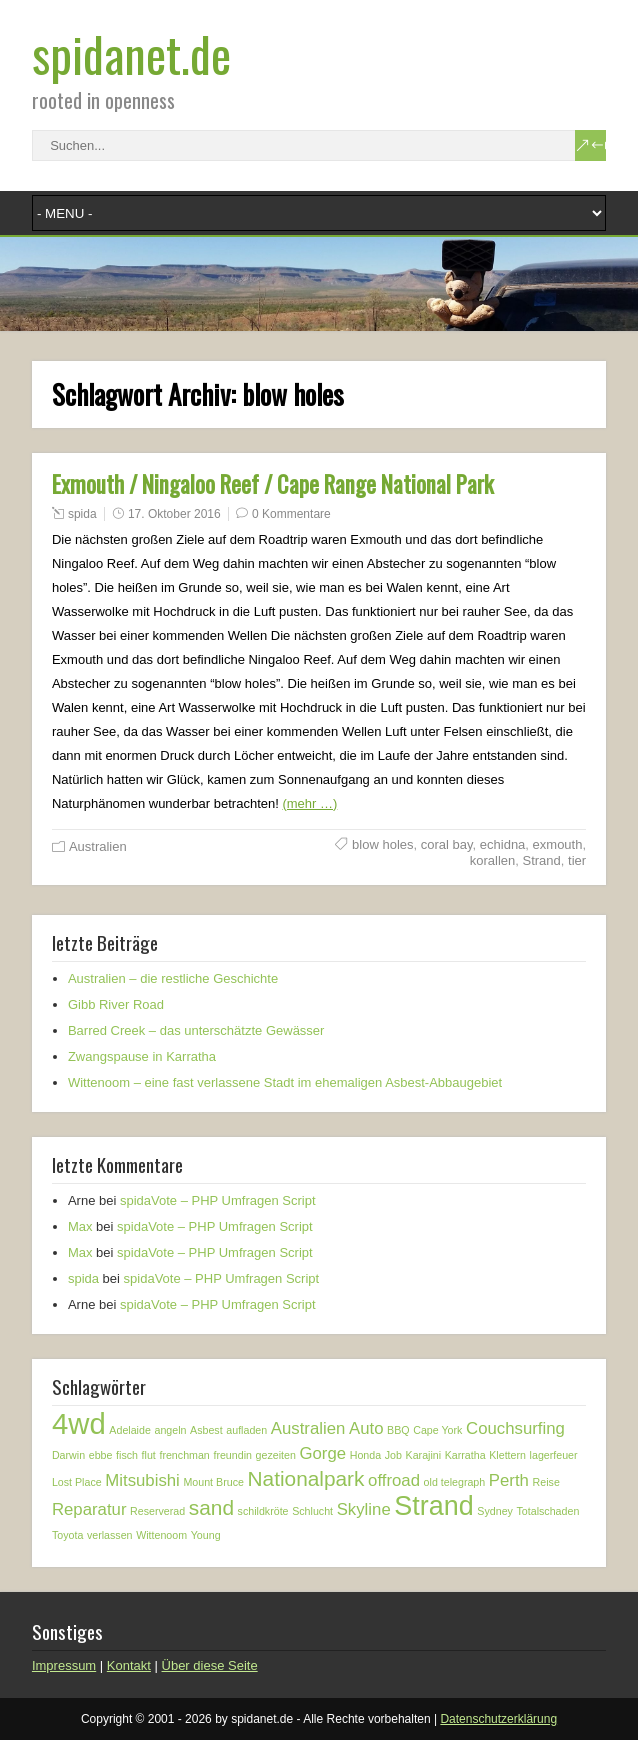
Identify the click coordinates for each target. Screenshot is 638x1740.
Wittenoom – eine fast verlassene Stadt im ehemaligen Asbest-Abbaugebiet (285, 1082)
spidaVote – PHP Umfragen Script (218, 1200)
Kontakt (129, 1665)
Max (80, 1226)
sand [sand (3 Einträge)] (211, 1507)
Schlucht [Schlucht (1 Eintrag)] (312, 1511)
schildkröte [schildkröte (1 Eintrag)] (263, 1511)
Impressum (64, 1665)
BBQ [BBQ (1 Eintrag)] (398, 1430)
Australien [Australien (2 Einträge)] (308, 1428)
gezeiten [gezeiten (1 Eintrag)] (276, 1455)
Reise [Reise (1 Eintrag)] (546, 1482)
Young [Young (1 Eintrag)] (206, 1535)
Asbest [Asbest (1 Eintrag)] (206, 1430)
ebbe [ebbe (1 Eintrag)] (101, 1455)
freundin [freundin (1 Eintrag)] (232, 1455)
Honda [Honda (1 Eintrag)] (365, 1455)
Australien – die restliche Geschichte (173, 978)
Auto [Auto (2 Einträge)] (366, 1428)
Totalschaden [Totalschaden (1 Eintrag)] (548, 1511)
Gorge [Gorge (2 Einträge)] (322, 1453)
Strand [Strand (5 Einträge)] (433, 1506)
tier (577, 860)
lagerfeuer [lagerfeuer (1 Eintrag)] (554, 1455)
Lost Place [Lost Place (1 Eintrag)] (77, 1482)
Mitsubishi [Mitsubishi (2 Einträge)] (142, 1480)
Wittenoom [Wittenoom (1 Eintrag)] (161, 1535)
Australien (98, 846)
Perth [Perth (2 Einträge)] (509, 1480)
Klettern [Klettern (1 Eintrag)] (507, 1455)
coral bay (447, 844)
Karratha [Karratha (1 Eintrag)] (465, 1455)
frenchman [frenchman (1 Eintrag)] (184, 1455)
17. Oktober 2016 (174, 514)
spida (82, 514)
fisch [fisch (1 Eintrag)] (127, 1455)
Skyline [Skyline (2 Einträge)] (364, 1509)
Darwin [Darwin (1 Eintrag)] (68, 1455)
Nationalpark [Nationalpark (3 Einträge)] (306, 1478)
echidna (503, 844)
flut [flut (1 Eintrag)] (149, 1455)
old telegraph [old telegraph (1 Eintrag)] (455, 1482)
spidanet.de (131, 53)
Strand (541, 860)
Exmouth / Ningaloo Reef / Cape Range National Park (273, 484)
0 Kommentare (291, 514)
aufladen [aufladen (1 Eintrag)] (246, 1430)
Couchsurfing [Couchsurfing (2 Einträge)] (515, 1428)
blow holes (382, 844)
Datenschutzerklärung (498, 1719)
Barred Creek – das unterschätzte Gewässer (196, 1030)
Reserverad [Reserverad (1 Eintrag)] (157, 1511)
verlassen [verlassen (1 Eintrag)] (110, 1535)
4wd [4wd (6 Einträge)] (79, 1423)
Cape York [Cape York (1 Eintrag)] (437, 1430)
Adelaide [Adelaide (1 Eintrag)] (129, 1430)
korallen (493, 860)
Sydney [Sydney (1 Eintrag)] (495, 1511)
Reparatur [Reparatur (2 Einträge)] (89, 1509)
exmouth (558, 844)
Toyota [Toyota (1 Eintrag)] (67, 1535)
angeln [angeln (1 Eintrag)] (170, 1430)
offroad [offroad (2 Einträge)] (394, 1480)
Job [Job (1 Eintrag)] (393, 1455)
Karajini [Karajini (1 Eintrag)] (424, 1455)
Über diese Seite (210, 1665)
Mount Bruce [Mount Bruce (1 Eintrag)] (213, 1482)
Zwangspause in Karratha (142, 1056)
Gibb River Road (116, 1004)
